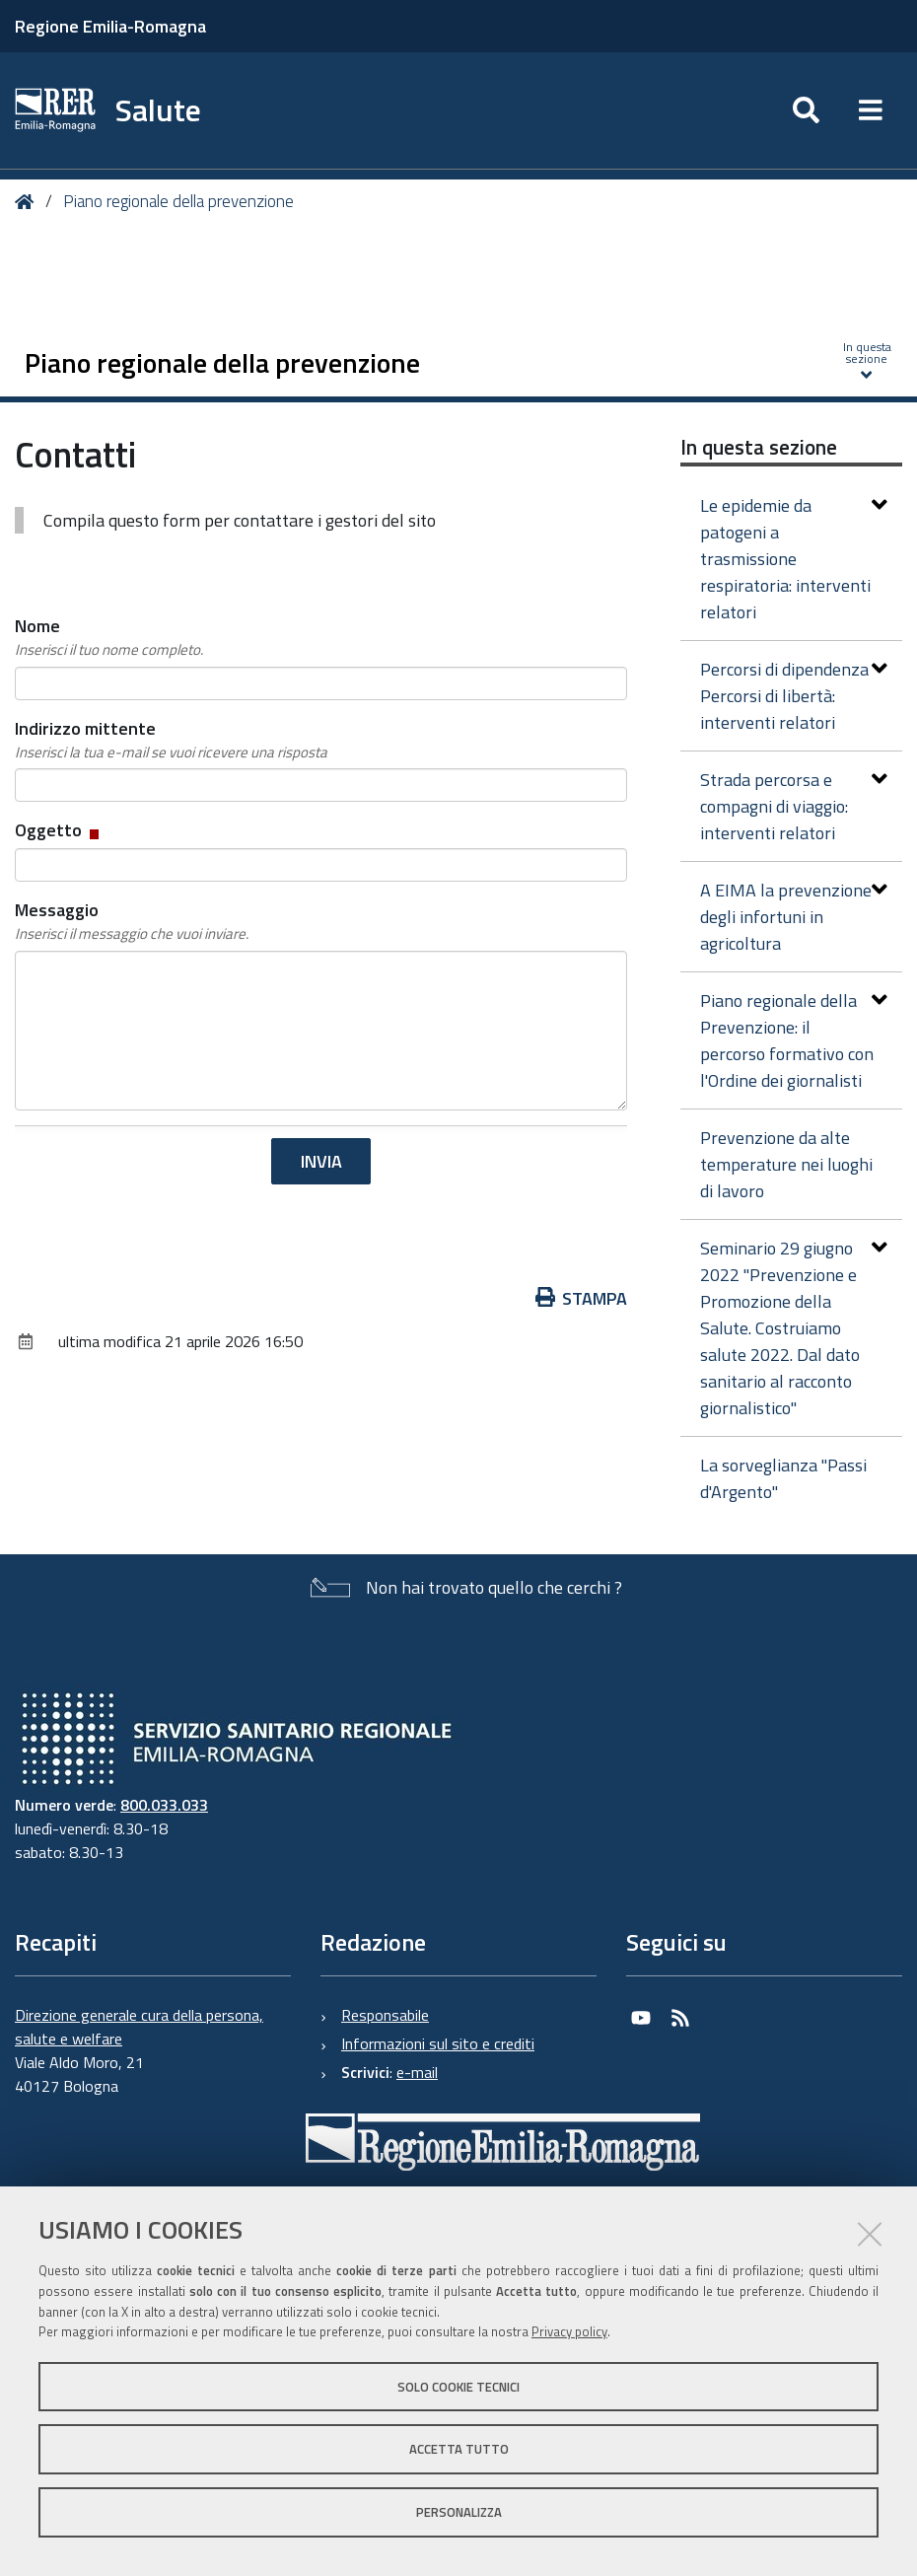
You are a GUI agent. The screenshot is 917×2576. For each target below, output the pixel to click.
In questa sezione (758, 447)
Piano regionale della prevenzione (178, 201)
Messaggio (131, 921)
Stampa (581, 1298)
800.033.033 (164, 1805)
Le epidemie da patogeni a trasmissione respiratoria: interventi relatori (793, 558)
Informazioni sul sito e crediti (437, 2043)
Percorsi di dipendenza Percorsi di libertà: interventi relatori (793, 696)
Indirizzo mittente (171, 739)
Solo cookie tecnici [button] (458, 2387)
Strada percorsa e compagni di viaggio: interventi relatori (793, 806)
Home (28, 201)
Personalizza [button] (459, 2512)
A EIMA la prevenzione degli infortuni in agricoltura (793, 917)
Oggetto (59, 830)
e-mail (417, 2072)
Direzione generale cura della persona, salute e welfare (139, 2026)
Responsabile (385, 2015)
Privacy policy (569, 2331)
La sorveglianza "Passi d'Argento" (783, 1478)
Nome (109, 637)
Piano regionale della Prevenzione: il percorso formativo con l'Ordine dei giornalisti (793, 1040)
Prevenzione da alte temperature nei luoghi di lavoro (786, 1164)
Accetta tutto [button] (459, 2449)
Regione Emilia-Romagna (110, 26)
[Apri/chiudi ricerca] (806, 110)
